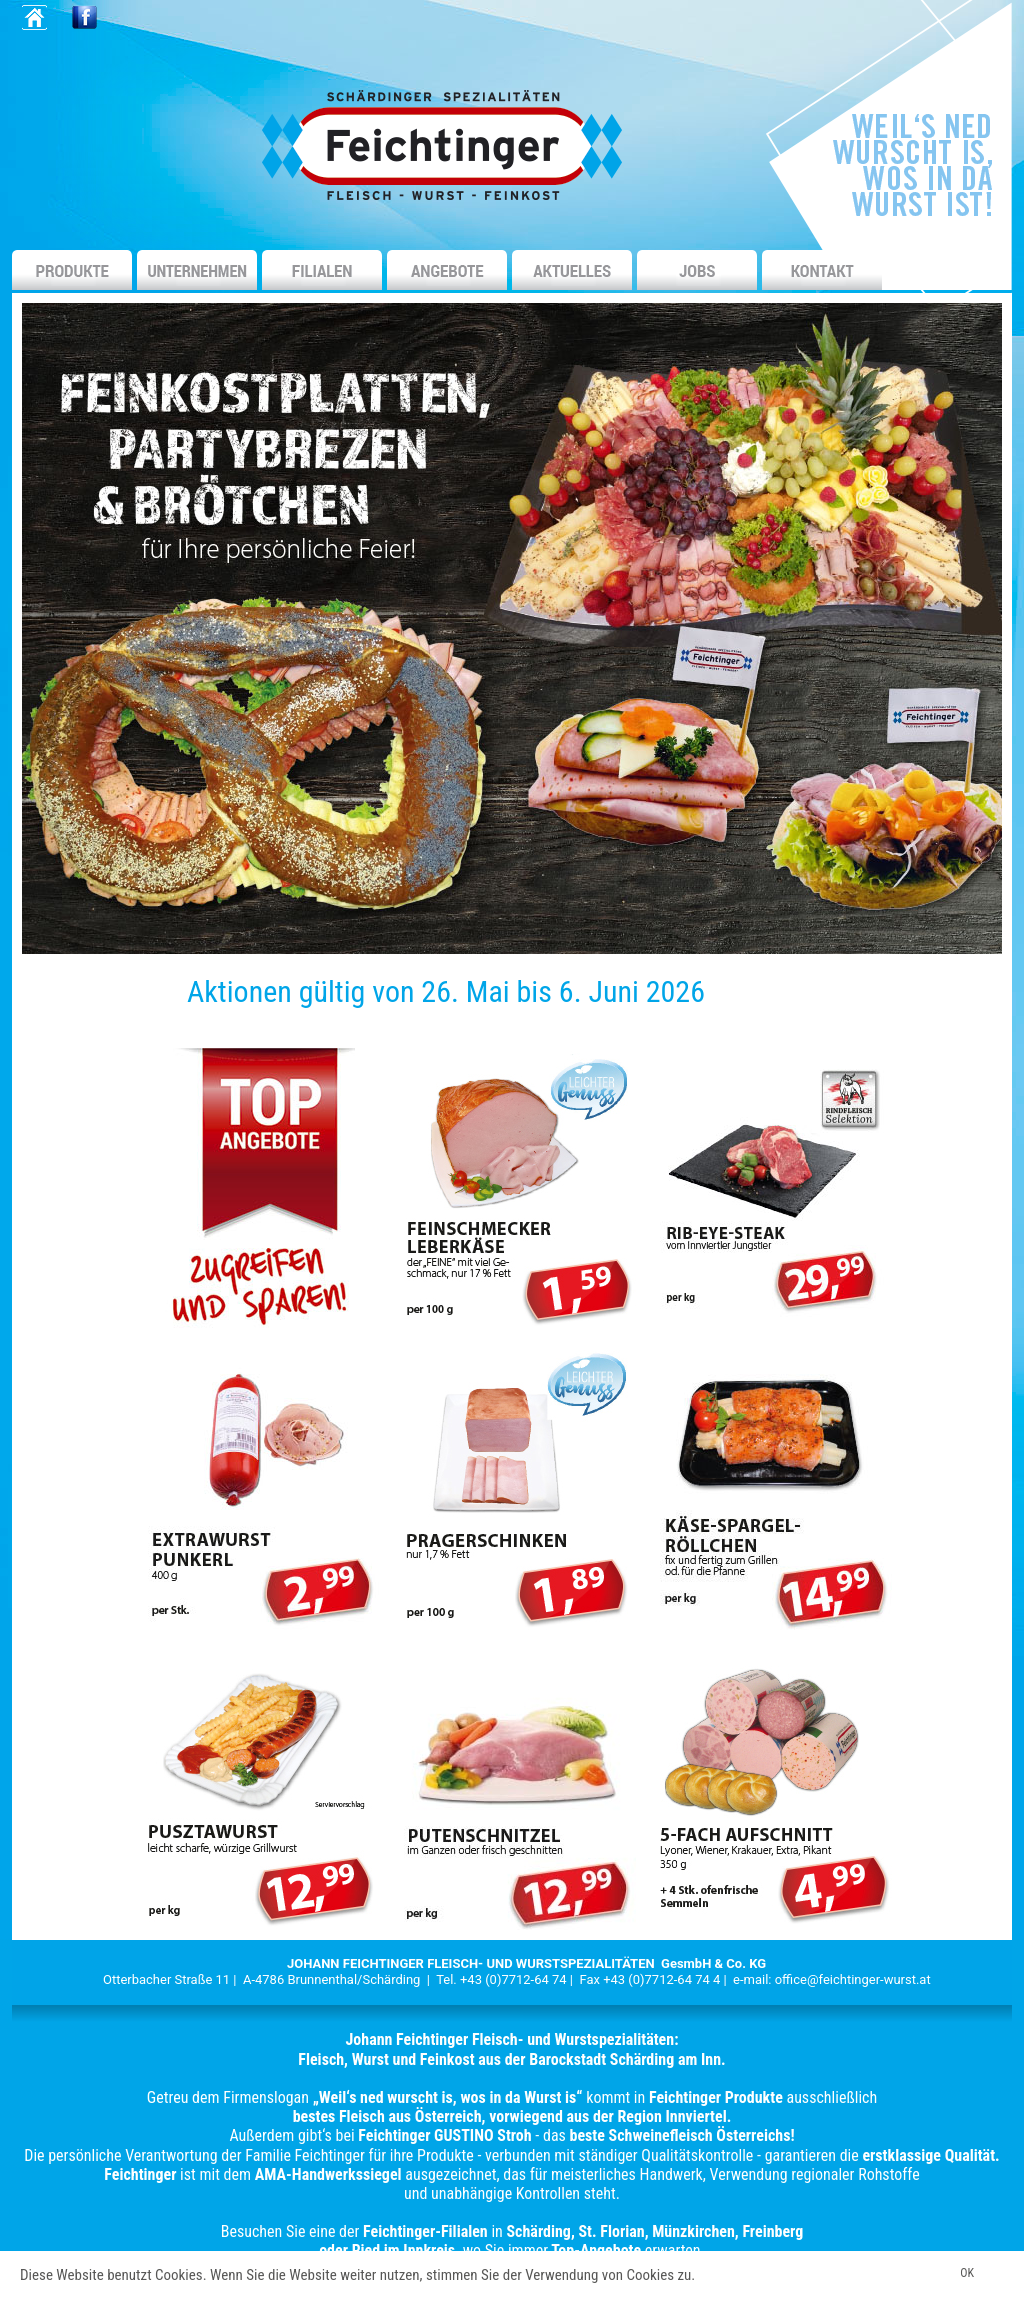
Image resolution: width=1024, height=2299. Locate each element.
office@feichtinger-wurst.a (851, 1979)
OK (967, 2273)
